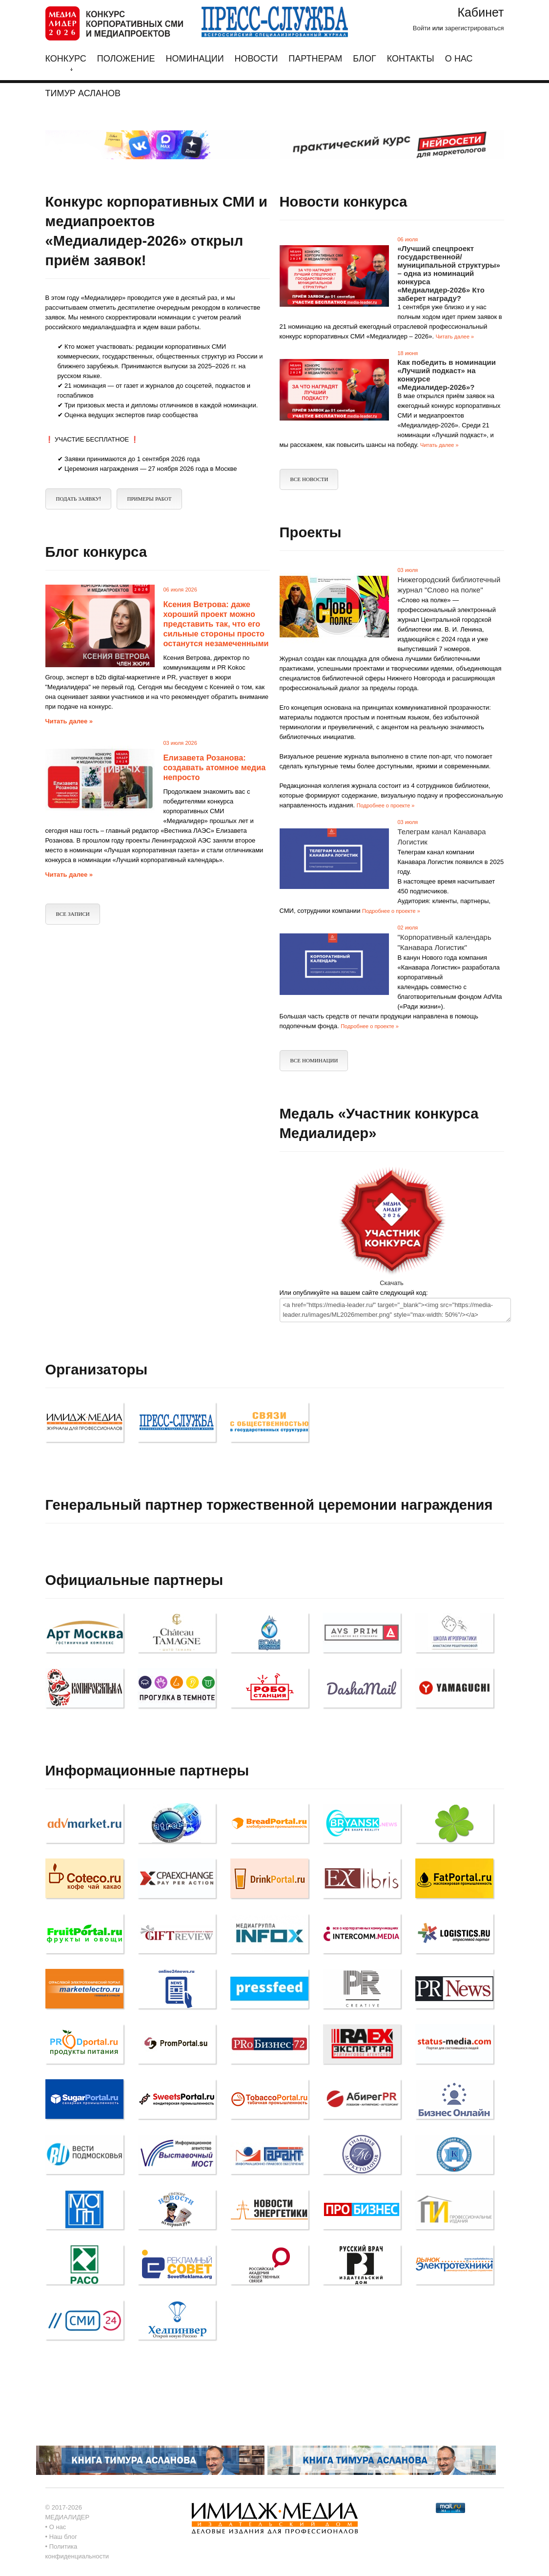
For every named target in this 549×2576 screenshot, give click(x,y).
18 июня (408, 353)
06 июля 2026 (180, 589)
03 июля (408, 570)
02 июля (408, 927)
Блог (364, 58)
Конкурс (65, 62)
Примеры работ (149, 499)
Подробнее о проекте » (386, 805)
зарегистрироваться (474, 28)
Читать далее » (455, 336)
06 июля (408, 239)
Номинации (194, 58)
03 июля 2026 (180, 743)
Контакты (410, 58)
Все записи (73, 914)
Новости (256, 58)
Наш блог (63, 2536)
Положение (126, 58)
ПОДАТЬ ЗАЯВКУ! (78, 499)
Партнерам (315, 58)
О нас (459, 58)
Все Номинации (314, 1060)
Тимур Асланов (83, 93)
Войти (421, 28)
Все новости (309, 479)
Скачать (392, 1283)
